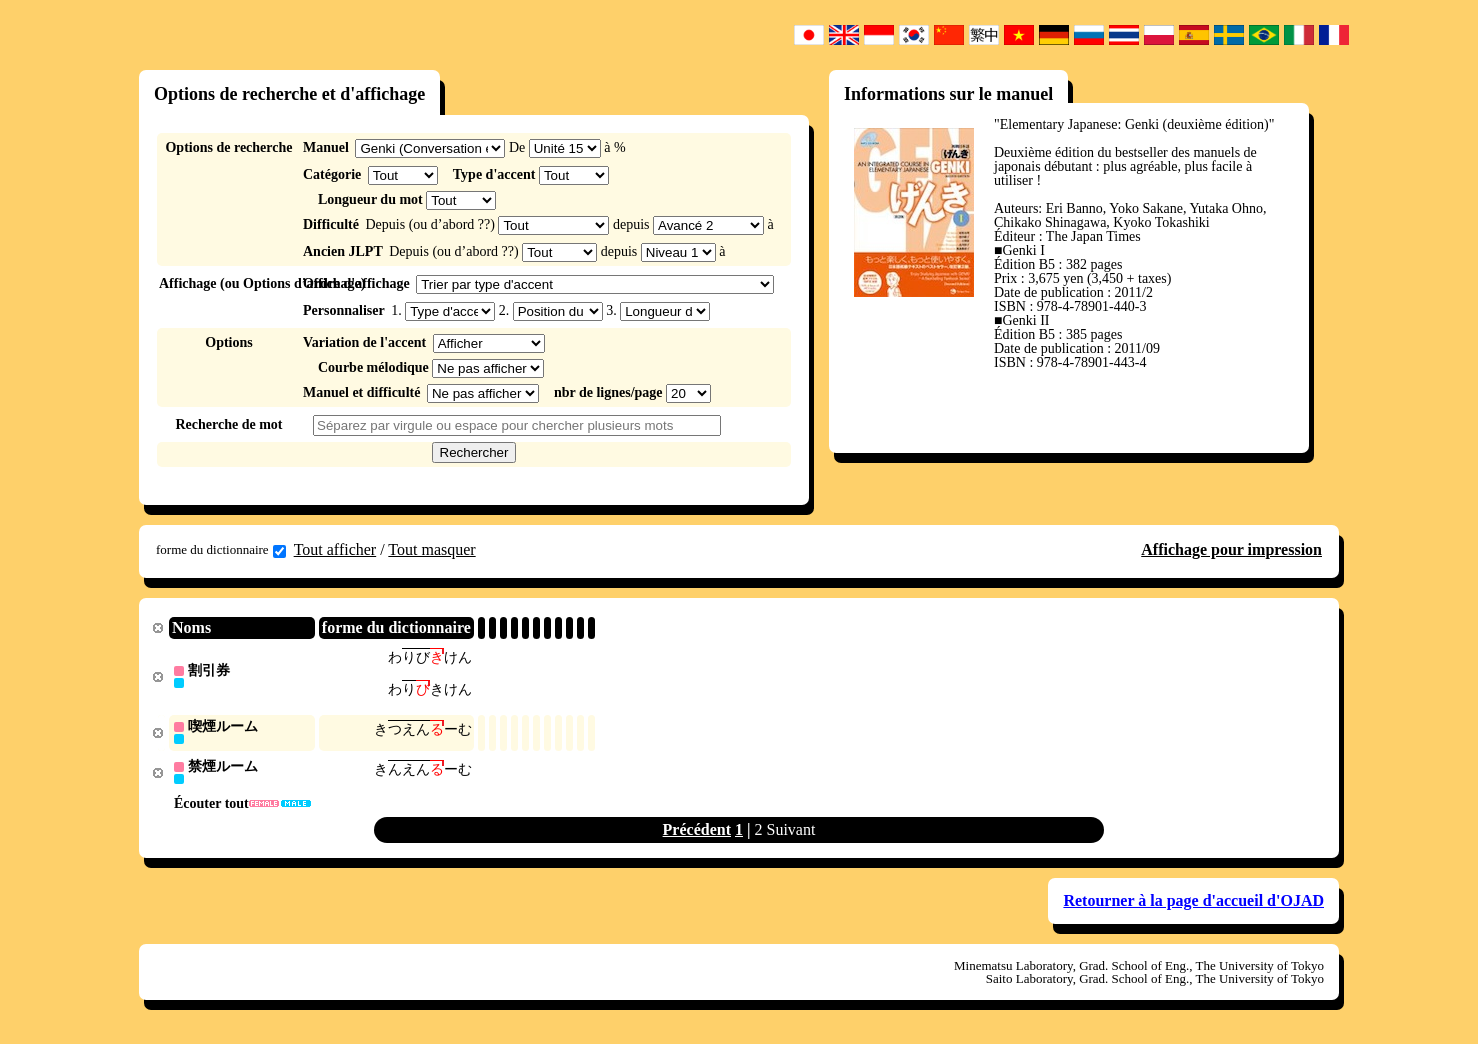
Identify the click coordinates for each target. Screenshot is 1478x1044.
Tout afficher (335, 549)
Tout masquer (431, 549)
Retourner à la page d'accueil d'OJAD (1193, 904)
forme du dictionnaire (221, 550)
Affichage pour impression (1231, 549)
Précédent (697, 833)
